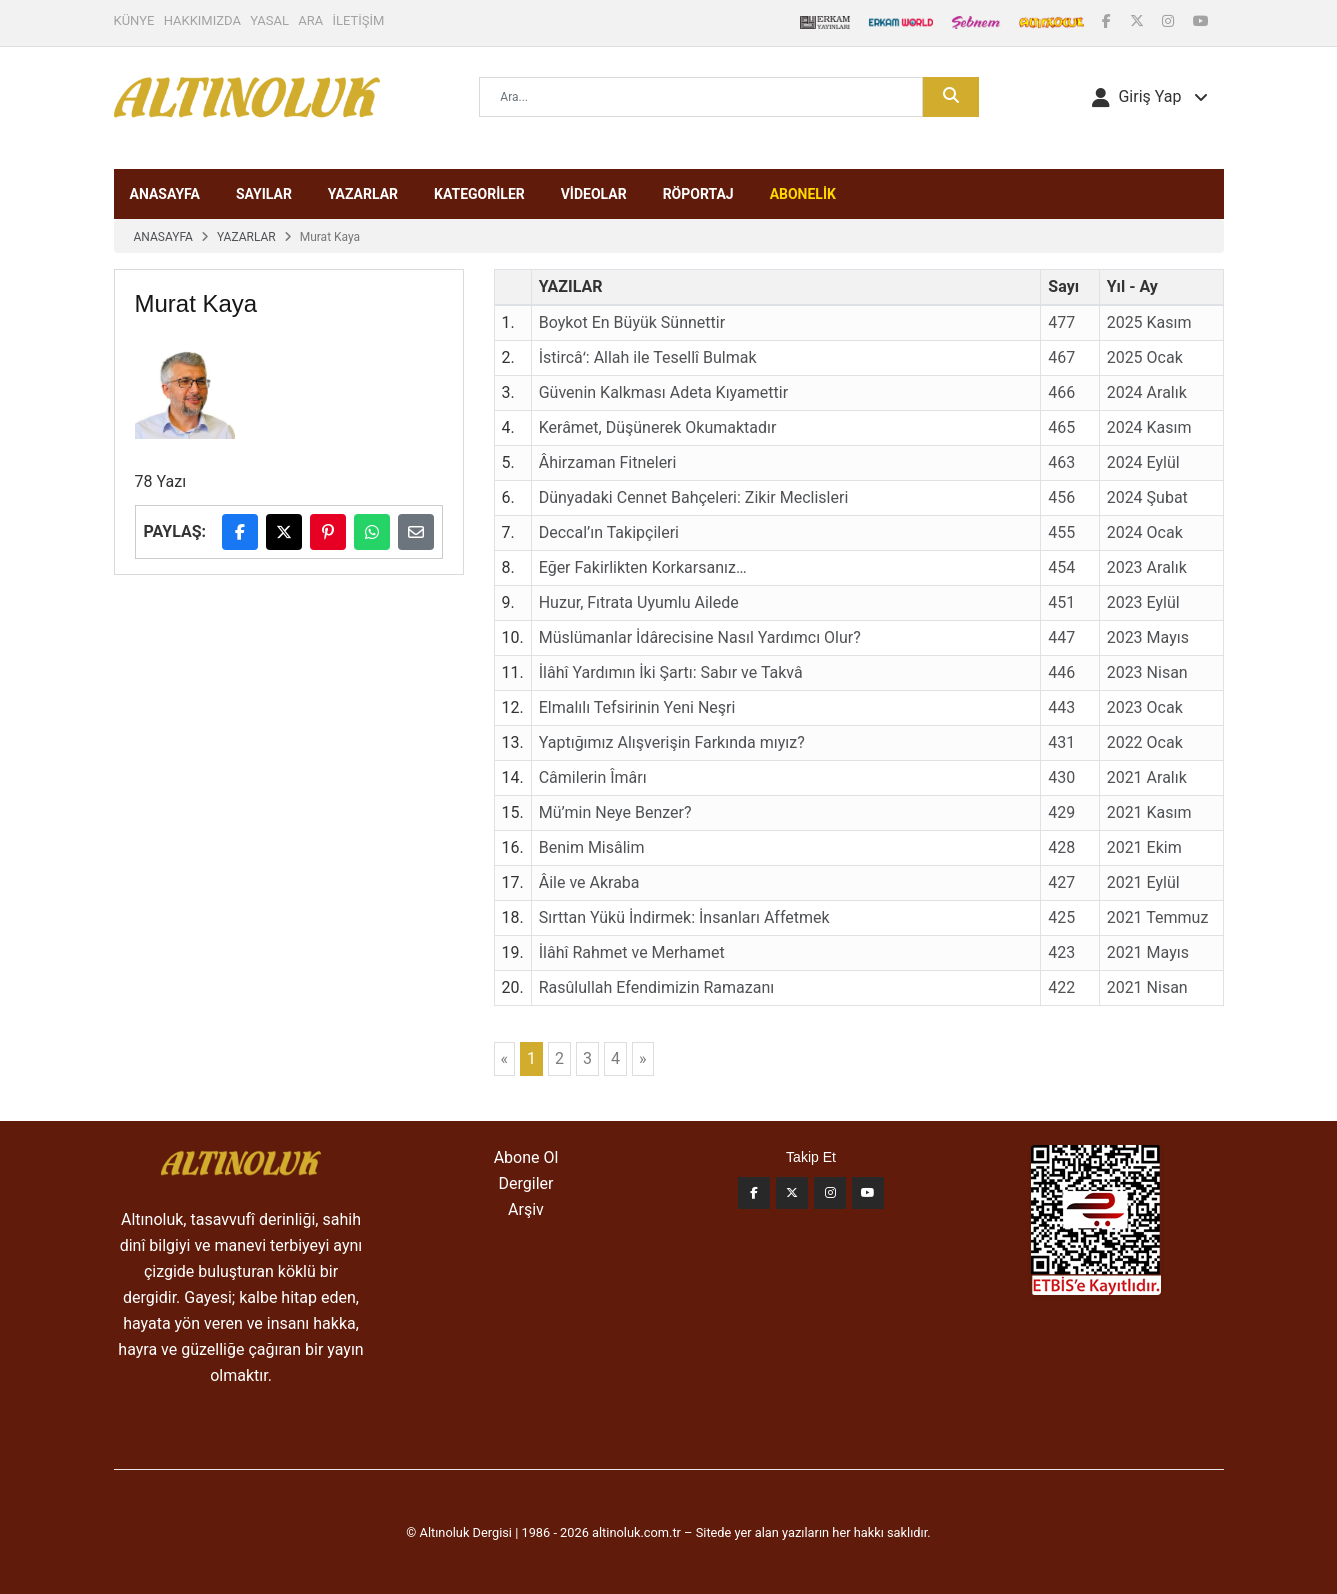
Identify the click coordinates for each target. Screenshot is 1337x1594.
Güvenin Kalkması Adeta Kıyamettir (663, 392)
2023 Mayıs (1148, 637)
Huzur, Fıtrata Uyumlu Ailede (639, 602)
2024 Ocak (1145, 532)
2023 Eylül (1143, 602)
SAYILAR (264, 194)
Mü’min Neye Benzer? (615, 812)
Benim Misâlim (592, 847)
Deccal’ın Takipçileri (609, 532)
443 (1061, 707)
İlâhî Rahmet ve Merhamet (632, 952)
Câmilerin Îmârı (593, 777)
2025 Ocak (1145, 357)
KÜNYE (134, 20)
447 (1061, 637)
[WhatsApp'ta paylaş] (372, 532)
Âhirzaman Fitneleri (608, 462)
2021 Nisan (1147, 987)
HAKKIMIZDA (202, 20)
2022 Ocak (1145, 742)
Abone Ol (526, 1157)
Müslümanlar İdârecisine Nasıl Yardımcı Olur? (700, 637)
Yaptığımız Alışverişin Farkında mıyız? (672, 742)
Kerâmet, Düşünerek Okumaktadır (658, 427)
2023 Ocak (1145, 707)
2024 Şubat (1147, 497)
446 (1061, 672)
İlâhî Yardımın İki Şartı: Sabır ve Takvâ (671, 672)
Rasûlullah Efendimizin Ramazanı (656, 987)
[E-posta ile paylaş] (416, 532)
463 (1061, 462)
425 (1061, 917)
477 (1061, 322)
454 (1061, 567)
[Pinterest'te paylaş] (328, 532)
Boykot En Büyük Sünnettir (632, 322)
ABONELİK (803, 194)
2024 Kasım (1149, 427)
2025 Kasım (1149, 322)
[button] (1149, 97)
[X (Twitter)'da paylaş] (284, 532)
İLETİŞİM (359, 20)
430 (1061, 777)
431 (1061, 742)
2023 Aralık (1147, 567)
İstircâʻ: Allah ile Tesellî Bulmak (648, 357)
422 (1061, 987)
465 (1061, 427)
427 (1061, 882)
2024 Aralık (1147, 392)
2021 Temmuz (1158, 917)
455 (1061, 532)
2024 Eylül (1143, 462)
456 (1061, 497)
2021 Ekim (1144, 847)
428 (1061, 847)
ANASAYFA (165, 194)
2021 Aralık (1147, 777)
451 (1061, 602)
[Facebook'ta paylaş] (240, 532)
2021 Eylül (1143, 882)
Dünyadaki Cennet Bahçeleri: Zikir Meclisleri (694, 497)
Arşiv (526, 1209)
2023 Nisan (1147, 672)
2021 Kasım (1149, 812)
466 (1061, 392)
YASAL (269, 20)
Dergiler (526, 1183)
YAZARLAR (363, 194)
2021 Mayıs (1148, 952)
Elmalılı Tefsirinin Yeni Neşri (637, 707)
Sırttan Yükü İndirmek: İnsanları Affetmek (684, 917)
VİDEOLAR (594, 194)
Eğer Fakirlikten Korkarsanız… (643, 567)
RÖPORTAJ (698, 194)
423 (1061, 952)
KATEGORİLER (479, 194)
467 (1061, 357)
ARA (310, 20)
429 (1061, 812)
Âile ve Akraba (589, 882)
